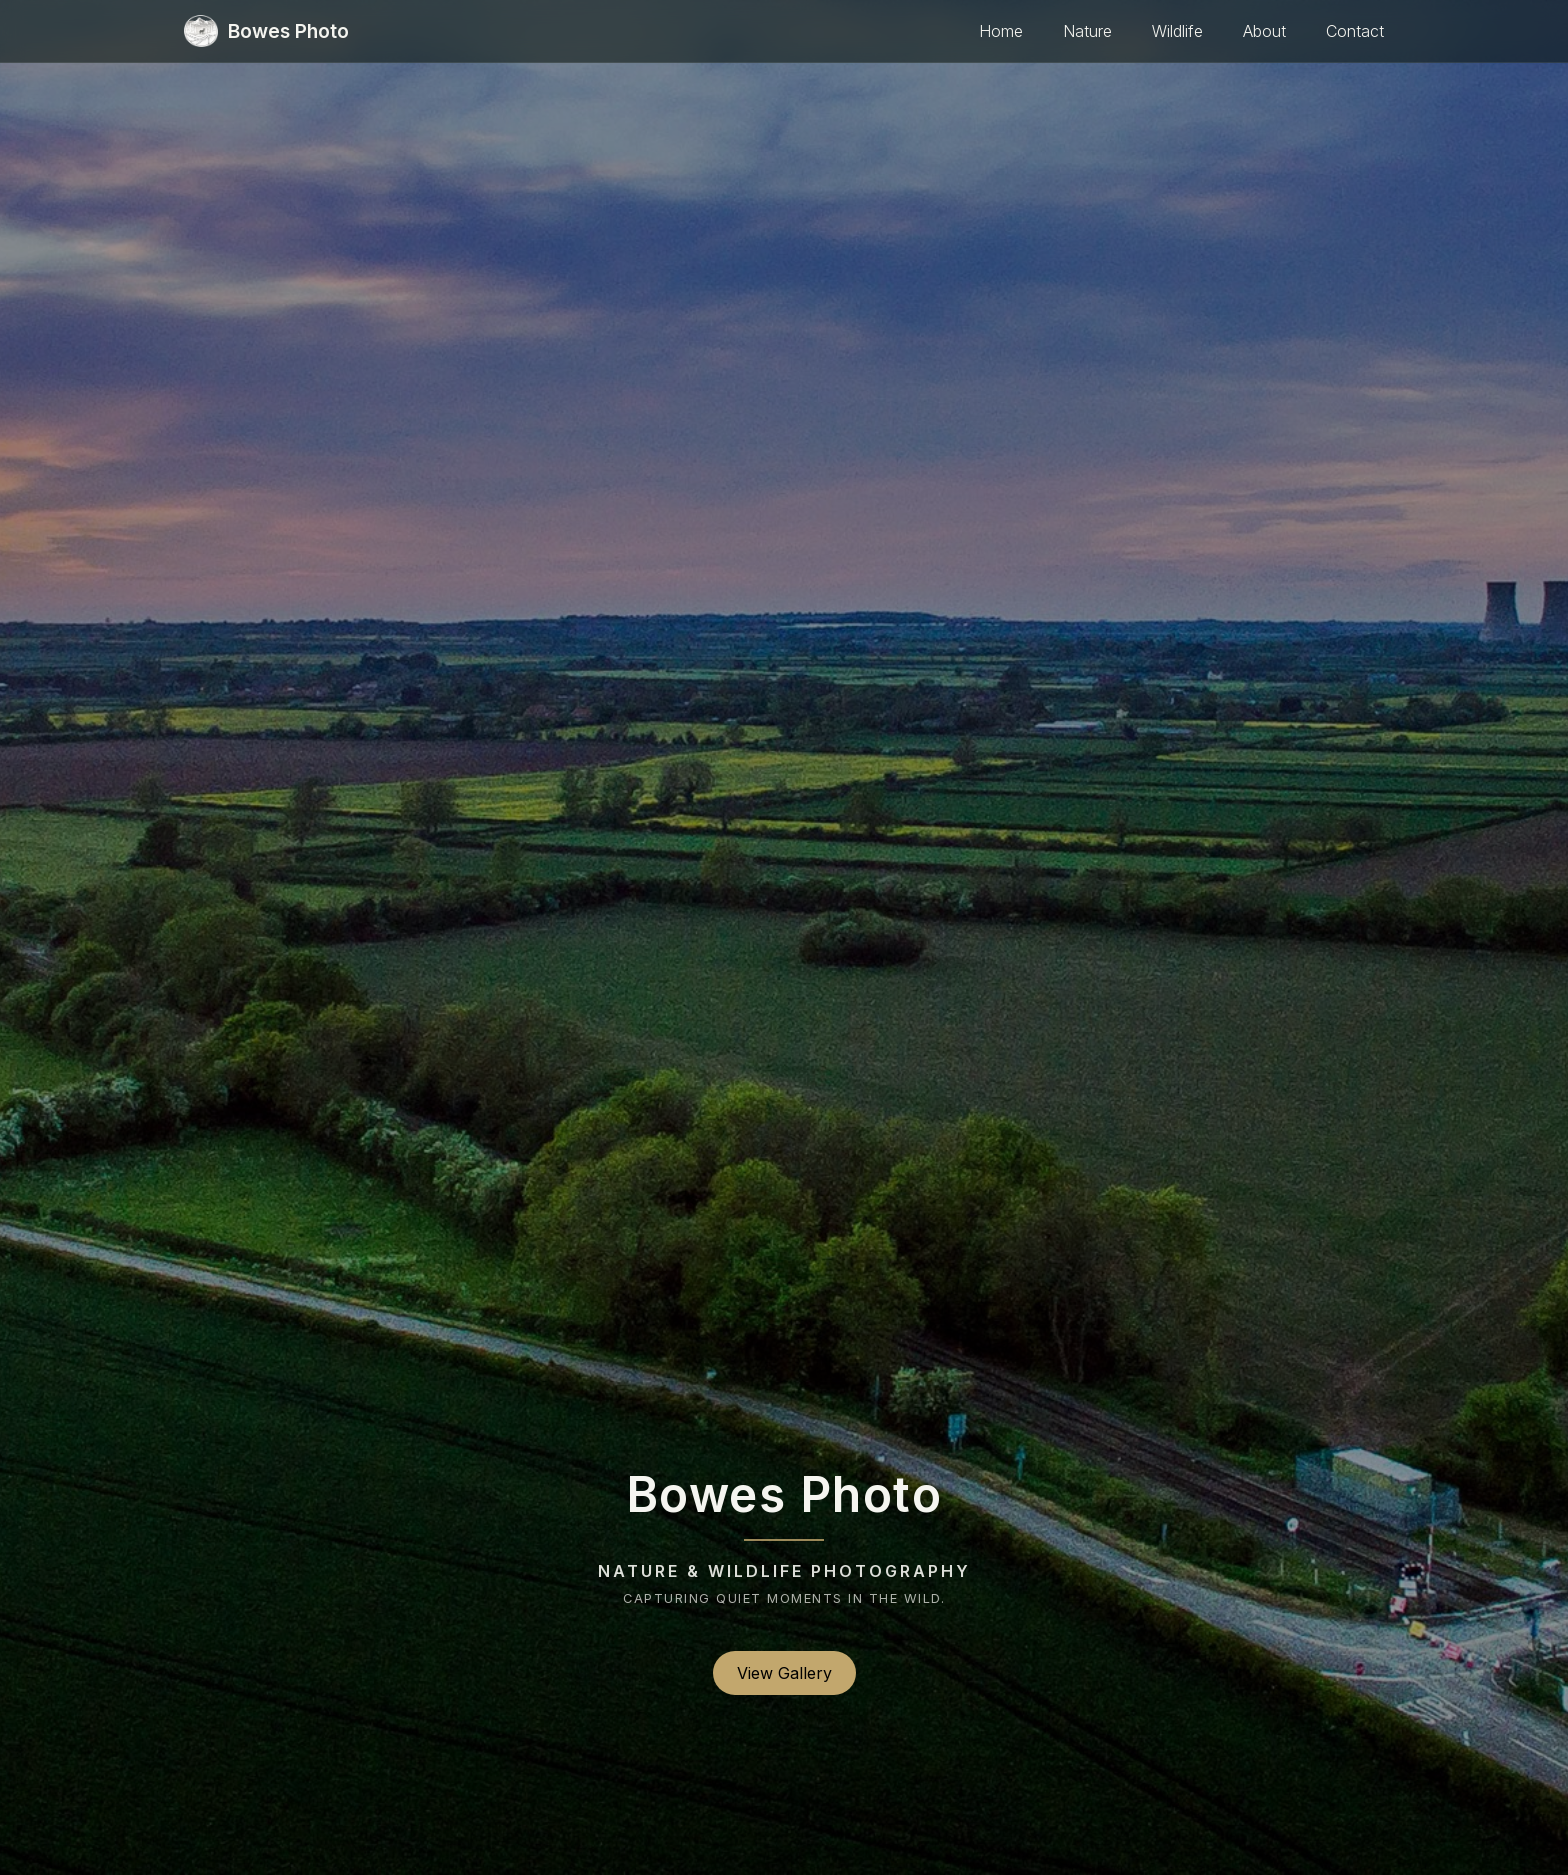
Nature (1087, 31)
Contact (1355, 31)
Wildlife (1177, 31)
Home (1001, 31)
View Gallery (784, 1673)
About (1264, 31)
